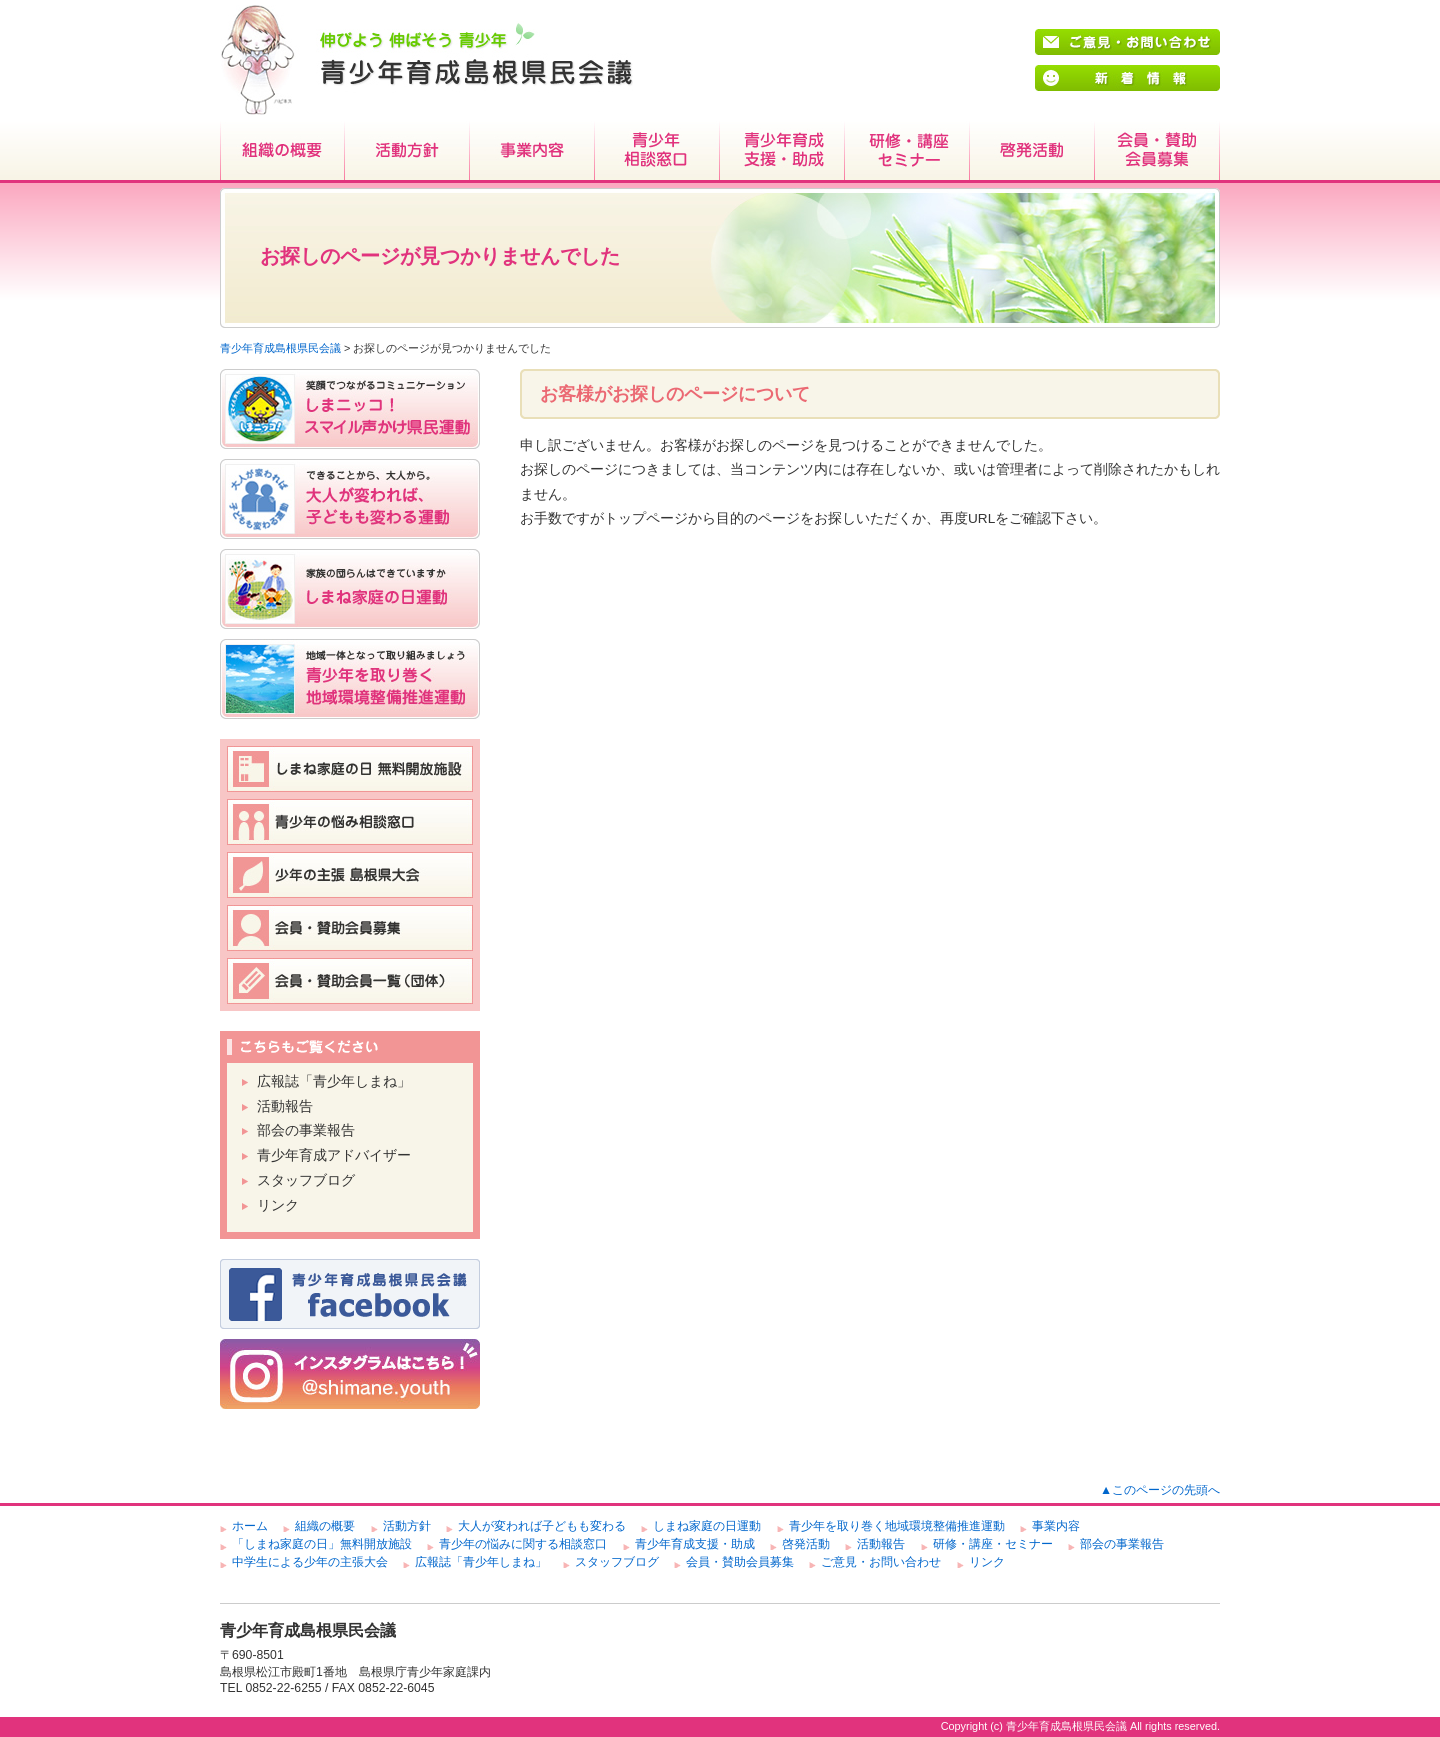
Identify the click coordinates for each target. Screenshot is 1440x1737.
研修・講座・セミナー (907, 151)
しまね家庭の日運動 (707, 1526)
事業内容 (532, 151)
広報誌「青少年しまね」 (334, 1081)
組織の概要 (282, 151)
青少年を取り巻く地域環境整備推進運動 (897, 1526)
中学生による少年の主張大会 (310, 1562)
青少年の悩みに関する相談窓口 (523, 1544)
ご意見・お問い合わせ (881, 1562)
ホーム (250, 1526)
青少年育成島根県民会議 (280, 348)
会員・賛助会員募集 (1157, 151)
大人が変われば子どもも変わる (542, 1526)
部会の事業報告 (306, 1130)
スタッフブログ (306, 1180)
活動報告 (285, 1106)
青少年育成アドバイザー (334, 1155)
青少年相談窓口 (657, 151)
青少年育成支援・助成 (782, 151)
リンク (278, 1205)
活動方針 (407, 151)
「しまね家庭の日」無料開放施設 (322, 1544)
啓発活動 (1032, 151)
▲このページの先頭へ (1160, 1490)
